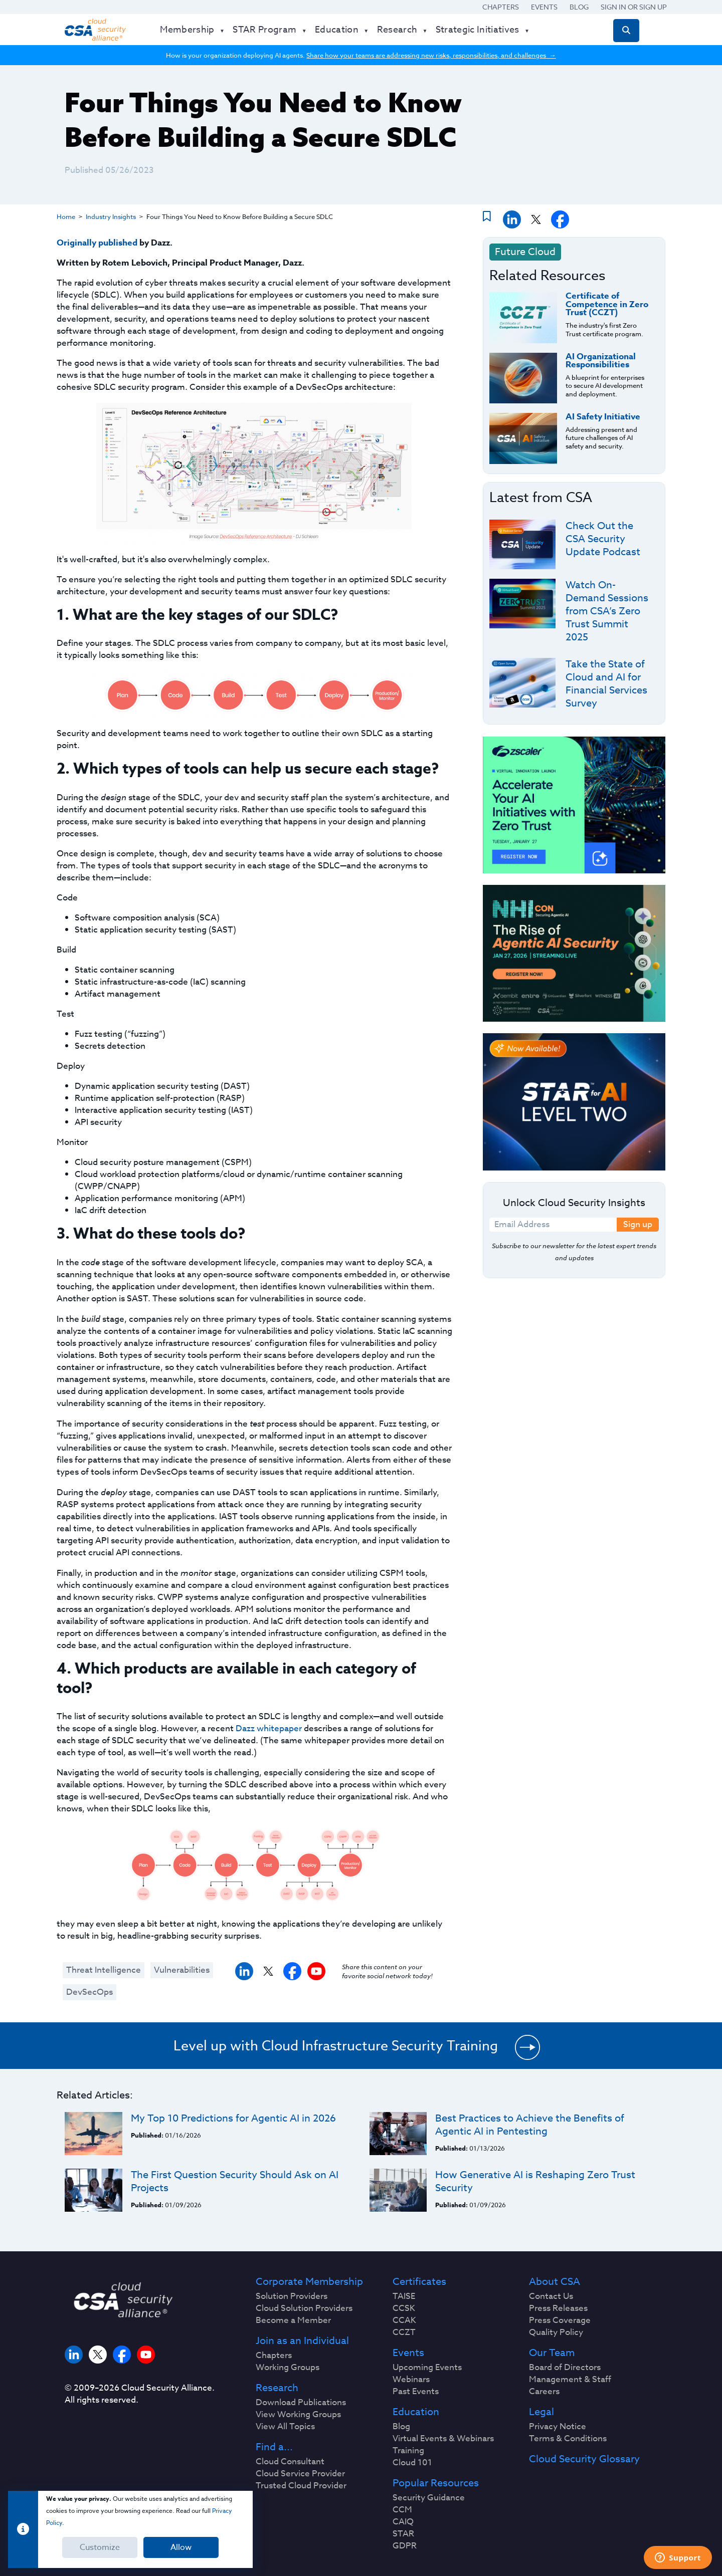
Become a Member (293, 2320)
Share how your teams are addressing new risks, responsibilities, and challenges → (431, 55)
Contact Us (551, 2296)
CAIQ (403, 2522)
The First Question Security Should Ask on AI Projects (234, 2181)
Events (544, 7)
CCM (402, 2510)
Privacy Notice (557, 2427)
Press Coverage (560, 2320)
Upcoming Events (427, 2368)
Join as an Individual (302, 2341)
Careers (544, 2392)
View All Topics (285, 2427)
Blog (579, 7)
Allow (181, 2547)
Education (416, 2412)
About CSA (554, 2281)
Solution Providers (291, 2296)
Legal (541, 2412)
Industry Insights (111, 216)
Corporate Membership (309, 2281)
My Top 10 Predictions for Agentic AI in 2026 (233, 2118)
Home (66, 216)
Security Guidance (429, 2498)
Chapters (500, 7)
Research (277, 2388)
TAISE (404, 2296)
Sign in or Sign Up (634, 7)
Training (408, 2451)
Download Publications (301, 2403)
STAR (403, 2534)
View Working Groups (298, 2415)
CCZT (404, 2332)
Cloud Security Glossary (584, 2459)
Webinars (411, 2380)
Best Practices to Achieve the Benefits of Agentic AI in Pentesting (529, 2125)
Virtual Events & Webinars (443, 2439)
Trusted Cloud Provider (301, 2486)
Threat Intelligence (103, 1970)
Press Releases (558, 2308)
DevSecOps (89, 1992)
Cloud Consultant (290, 2462)
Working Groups (287, 2368)
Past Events (416, 2392)
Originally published (97, 243)
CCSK (404, 2308)
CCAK (404, 2320)
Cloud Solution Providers (304, 2308)
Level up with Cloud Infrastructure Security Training (335, 2045)
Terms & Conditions (568, 2439)
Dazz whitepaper (269, 1728)
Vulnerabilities (182, 1970)
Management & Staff (570, 2380)
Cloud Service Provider (300, 2474)
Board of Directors (565, 2368)
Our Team (552, 2353)
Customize (100, 2547)
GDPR (405, 2546)
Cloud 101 (412, 2463)
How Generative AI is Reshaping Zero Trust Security (535, 2181)
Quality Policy (556, 2332)
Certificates (419, 2281)
